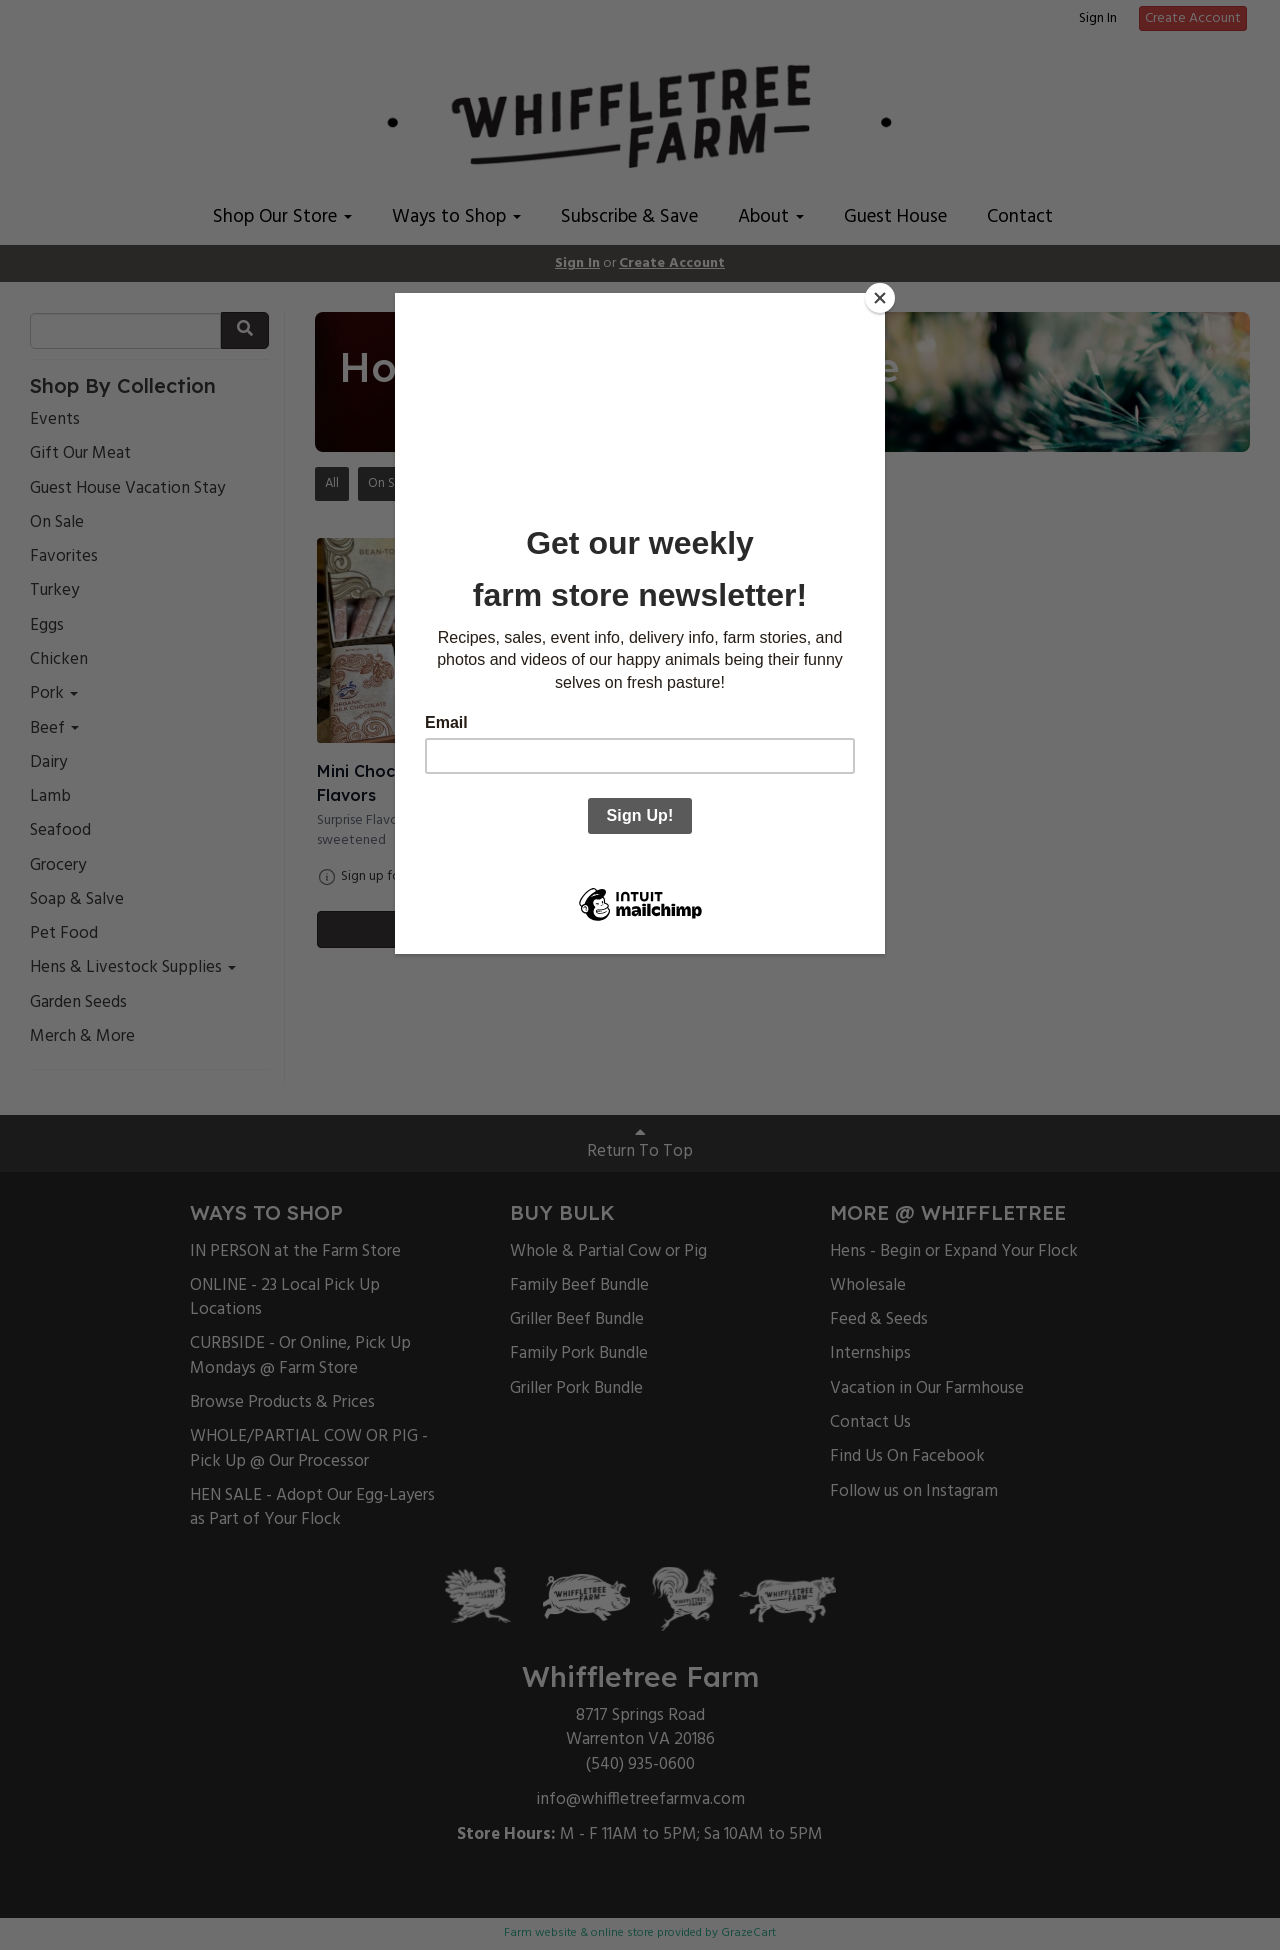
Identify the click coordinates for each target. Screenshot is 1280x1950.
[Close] (880, 298)
